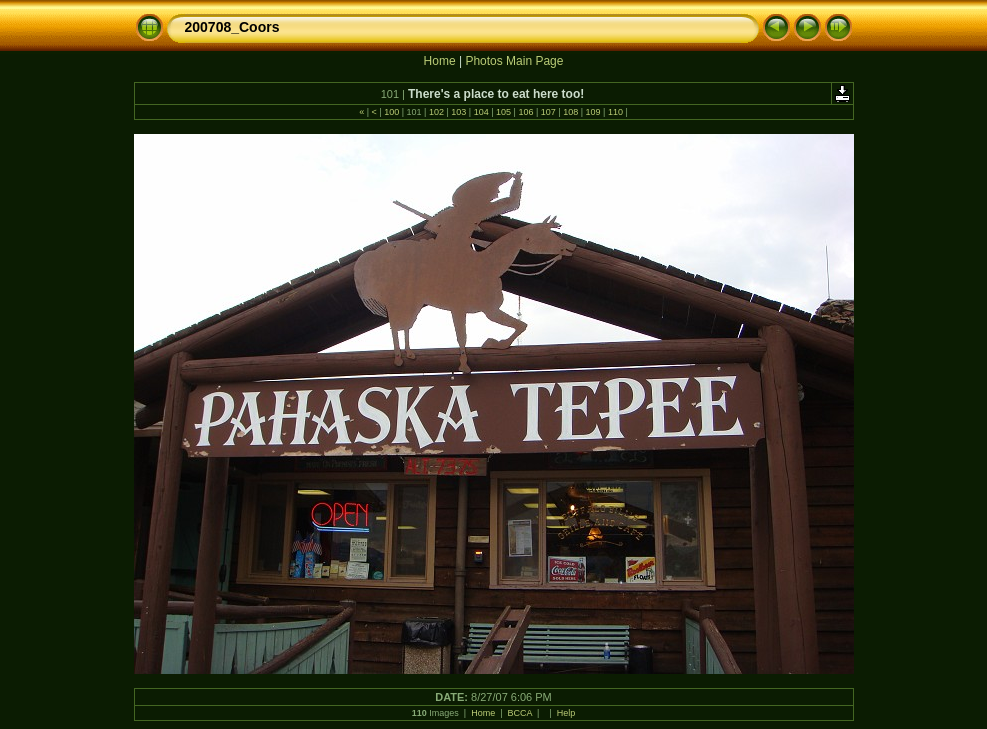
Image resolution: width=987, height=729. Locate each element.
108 (571, 112)
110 (615, 112)
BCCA (520, 713)
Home (440, 61)
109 (593, 112)
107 (548, 112)
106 (526, 112)
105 (504, 112)
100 (392, 112)
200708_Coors (232, 27)
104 (481, 112)
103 (459, 112)
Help (566, 713)
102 (436, 112)
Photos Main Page (514, 61)
